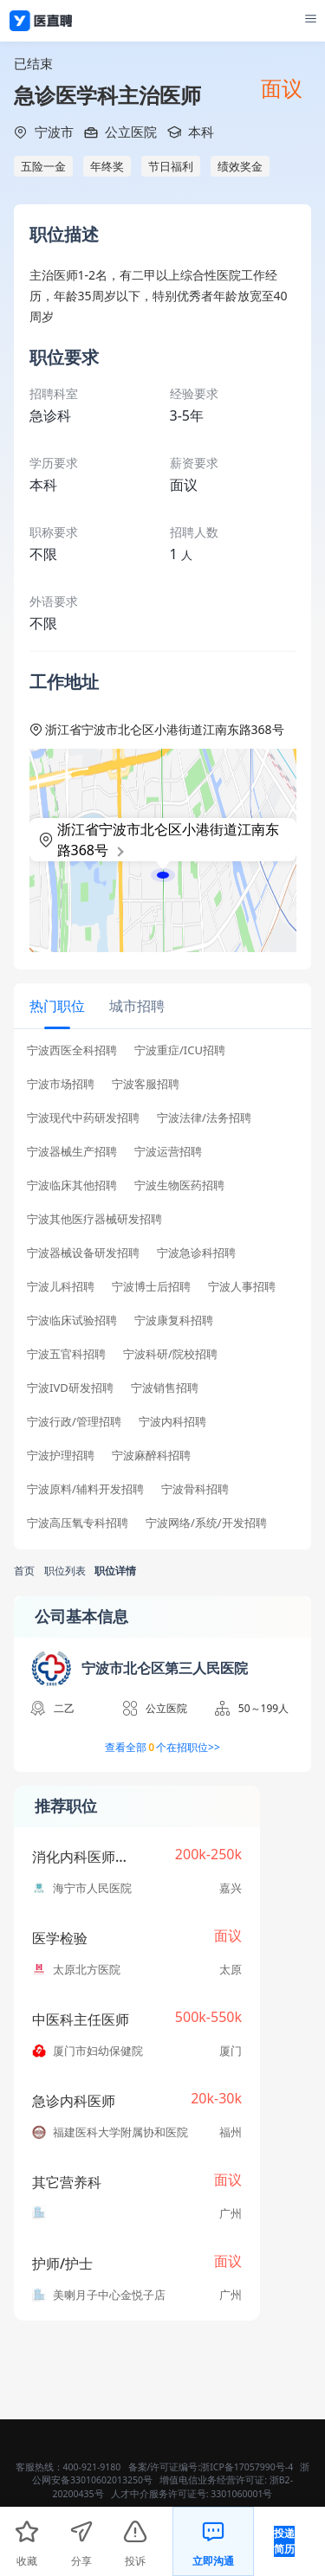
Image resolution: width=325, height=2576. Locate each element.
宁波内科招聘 (172, 1421)
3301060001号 (241, 2494)
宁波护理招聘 (60, 1455)
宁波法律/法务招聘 (204, 1118)
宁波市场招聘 (60, 1084)
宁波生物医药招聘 (179, 1185)
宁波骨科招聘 (195, 1489)
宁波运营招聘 (168, 1151)
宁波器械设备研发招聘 (83, 1253)
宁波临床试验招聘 (72, 1320)
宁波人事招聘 (242, 1286)
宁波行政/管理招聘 (74, 1421)
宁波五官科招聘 (66, 1354)
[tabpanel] (162, 1291)
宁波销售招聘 (164, 1388)
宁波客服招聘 (145, 1084)
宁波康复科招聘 (173, 1320)
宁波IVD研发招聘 (70, 1388)
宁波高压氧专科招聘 (77, 1523)
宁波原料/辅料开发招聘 (85, 1489)
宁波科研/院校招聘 (170, 1354)
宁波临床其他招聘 (72, 1185)
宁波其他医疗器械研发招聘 (94, 1219)
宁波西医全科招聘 (72, 1050)
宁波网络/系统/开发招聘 (206, 1523)
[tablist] (162, 1006)
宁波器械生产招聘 (72, 1151)
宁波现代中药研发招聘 (83, 1118)
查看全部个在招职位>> (162, 1747)
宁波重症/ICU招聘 (179, 1050)
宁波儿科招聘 (60, 1286)
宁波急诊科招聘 (196, 1253)
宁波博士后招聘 (151, 1286)
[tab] (57, 1005)
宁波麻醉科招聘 (151, 1455)
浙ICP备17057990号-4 (246, 2467)
